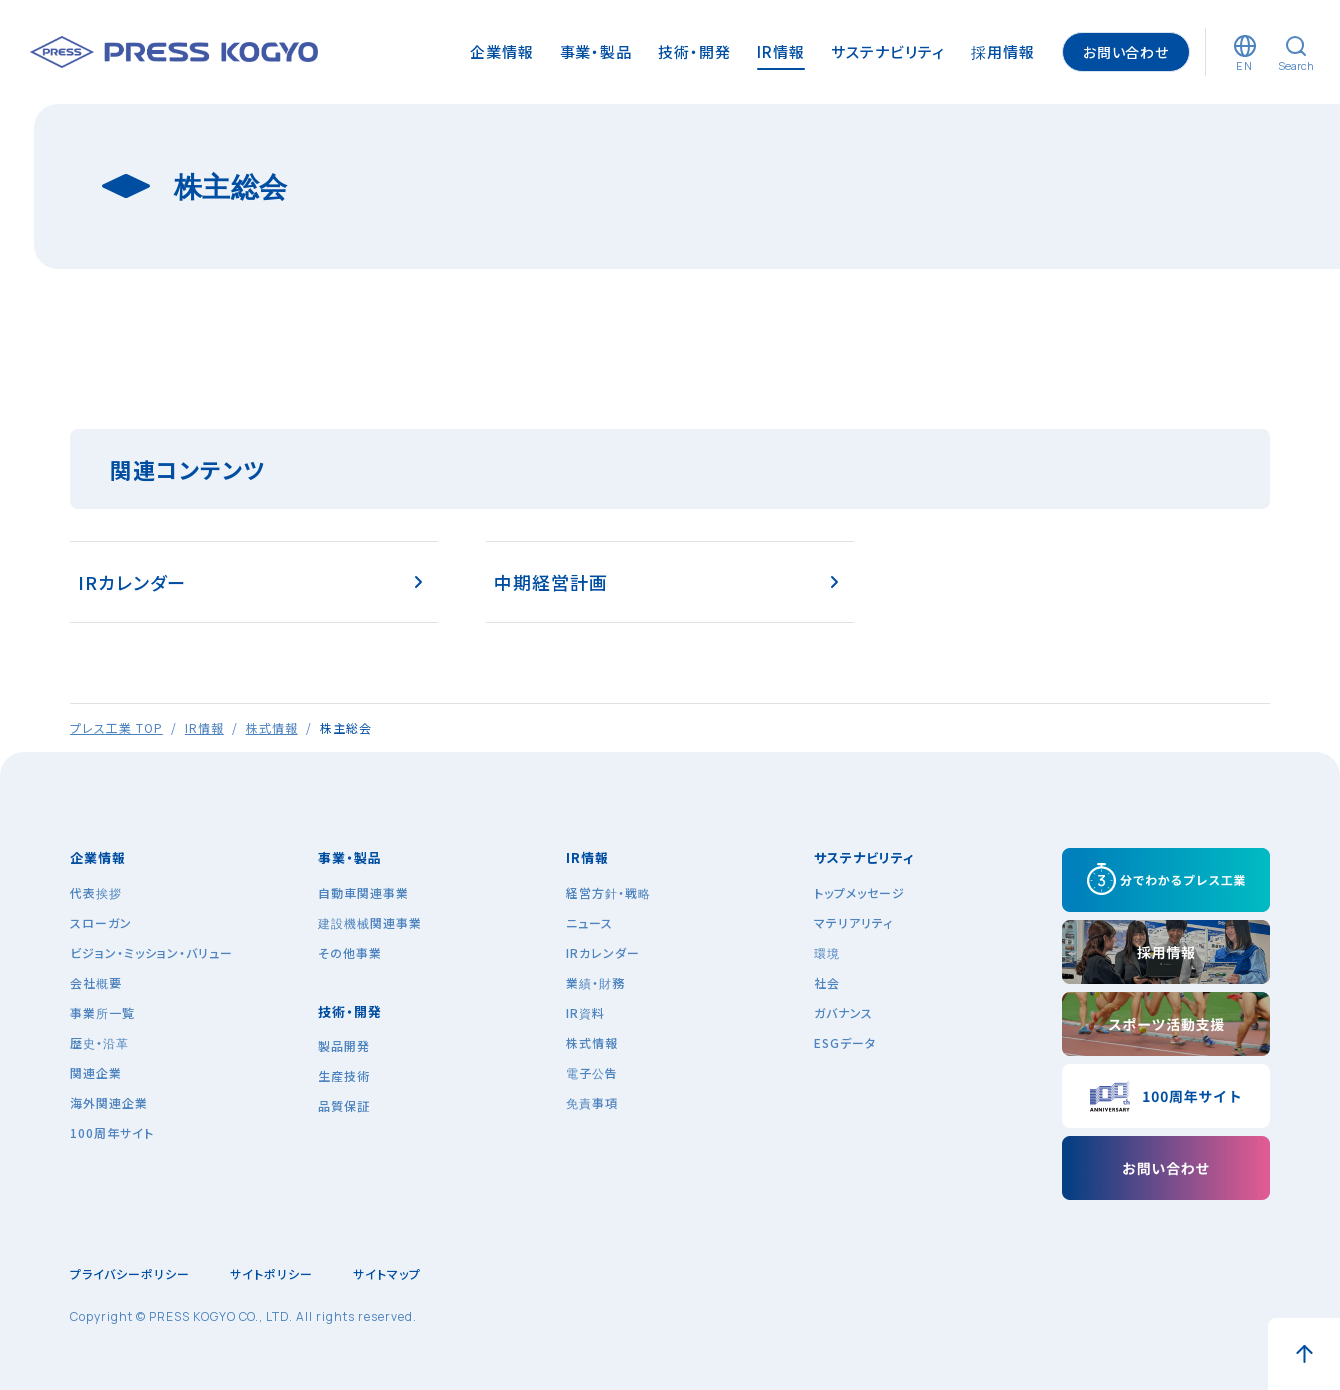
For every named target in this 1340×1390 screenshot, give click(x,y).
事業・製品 (350, 857)
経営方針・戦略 (608, 892)
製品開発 (344, 1045)
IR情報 (204, 727)
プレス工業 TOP (116, 727)
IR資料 (585, 1012)
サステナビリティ (864, 857)
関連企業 (96, 1072)
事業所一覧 (102, 1012)
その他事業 (350, 952)
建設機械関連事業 (370, 922)
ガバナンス (843, 1012)
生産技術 (344, 1075)
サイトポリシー (271, 1273)
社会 (827, 982)
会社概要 (96, 982)
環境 (827, 952)
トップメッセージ (859, 892)
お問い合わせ (1126, 52)
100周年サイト (112, 1132)
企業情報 (98, 857)
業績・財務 (595, 982)
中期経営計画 (551, 582)
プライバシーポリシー (130, 1273)
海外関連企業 (109, 1102)
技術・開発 (350, 1011)
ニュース (589, 922)
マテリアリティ (853, 922)
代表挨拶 (96, 892)
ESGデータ (845, 1042)
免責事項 (592, 1102)
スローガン (101, 922)
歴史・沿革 (99, 1042)
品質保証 (344, 1105)
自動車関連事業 (363, 892)
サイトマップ (387, 1273)
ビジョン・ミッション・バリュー (151, 952)
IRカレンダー (132, 582)
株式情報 (272, 727)
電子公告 (592, 1072)
